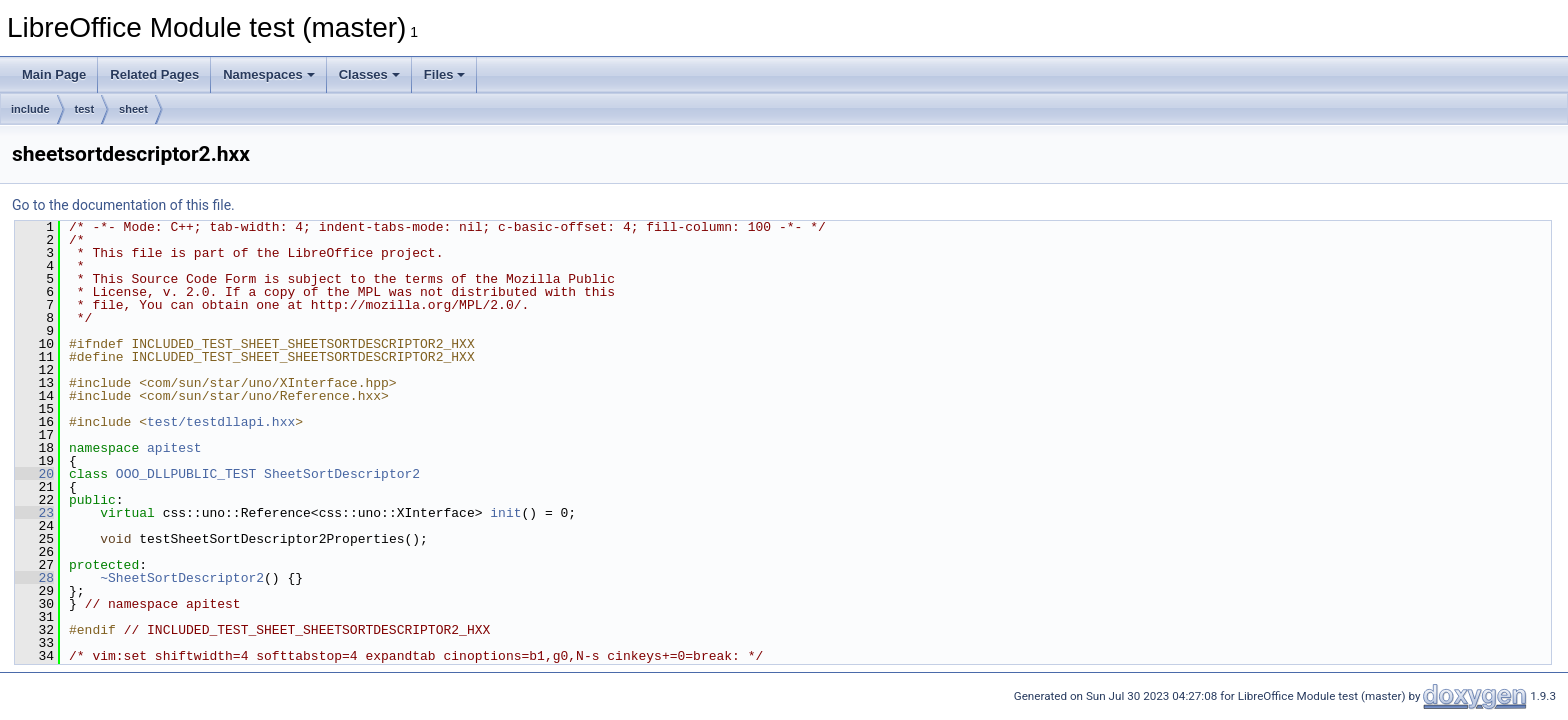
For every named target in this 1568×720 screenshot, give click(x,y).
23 (34, 513)
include (30, 109)
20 (34, 474)
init (505, 513)
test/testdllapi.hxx (221, 422)
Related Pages (154, 74)
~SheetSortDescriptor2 (182, 578)
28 (34, 578)
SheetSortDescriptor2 (342, 474)
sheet (133, 109)
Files (445, 74)
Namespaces (269, 74)
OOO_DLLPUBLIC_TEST (186, 474)
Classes (369, 74)
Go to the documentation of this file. (123, 205)
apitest (174, 448)
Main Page (54, 74)
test (85, 109)
